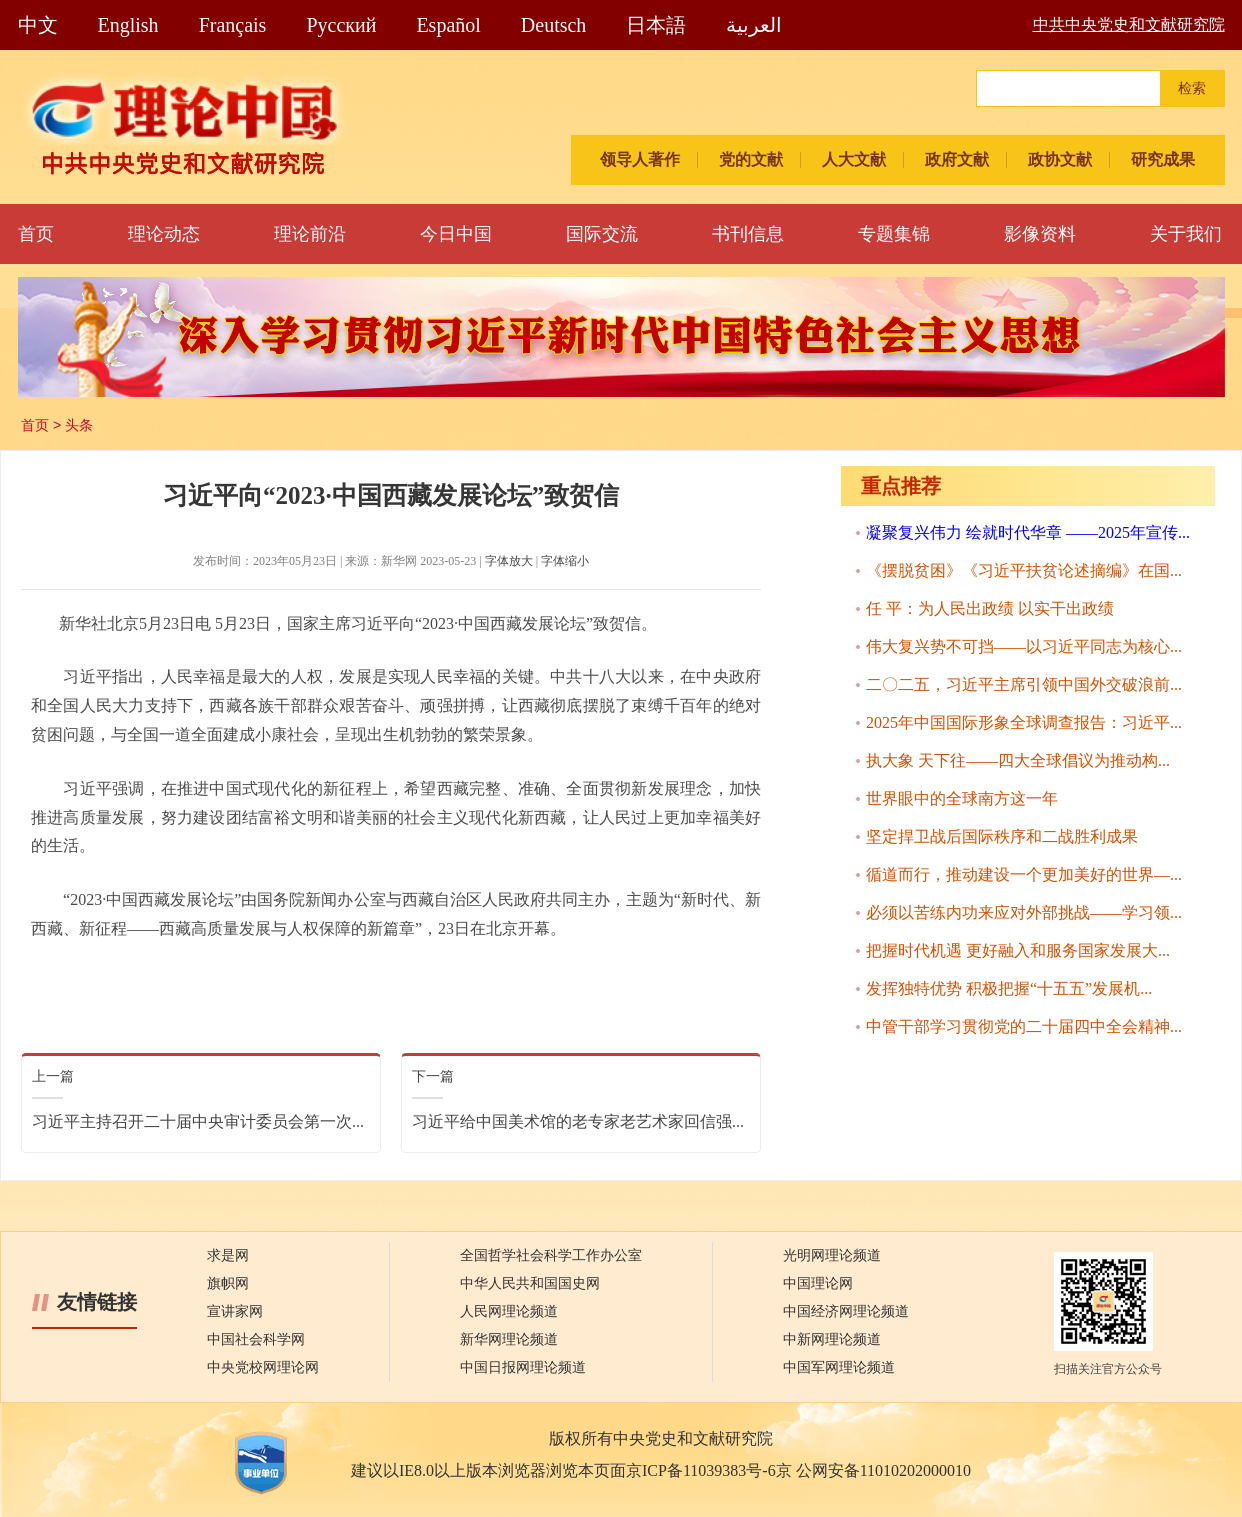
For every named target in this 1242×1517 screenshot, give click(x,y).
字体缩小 (565, 561)
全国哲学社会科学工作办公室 (551, 1255)
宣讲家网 (235, 1311)
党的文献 (751, 159)
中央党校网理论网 (263, 1367)
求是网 (228, 1255)
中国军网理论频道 (839, 1367)
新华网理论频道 (509, 1339)
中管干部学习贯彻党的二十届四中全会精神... (1024, 1026)
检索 (1192, 88)
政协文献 (1060, 159)
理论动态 (164, 234)
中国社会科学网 (256, 1339)
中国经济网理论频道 (846, 1311)
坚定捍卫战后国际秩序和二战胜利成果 (1002, 836)
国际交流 (602, 234)
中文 (38, 25)
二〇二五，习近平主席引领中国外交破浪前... (1024, 684)
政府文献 (957, 159)
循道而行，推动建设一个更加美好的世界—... (1024, 874)
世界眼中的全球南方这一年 (962, 798)
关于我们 (1186, 234)
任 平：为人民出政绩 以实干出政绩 (990, 608)
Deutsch (554, 25)
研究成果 (1163, 159)
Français (233, 25)
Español (448, 25)
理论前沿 (310, 234)
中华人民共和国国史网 (530, 1283)
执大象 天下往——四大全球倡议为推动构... (1018, 760)
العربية (754, 25)
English (128, 25)
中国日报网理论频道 (523, 1367)
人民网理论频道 (509, 1311)
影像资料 (1040, 234)
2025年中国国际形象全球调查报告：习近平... (1024, 722)
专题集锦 (894, 234)
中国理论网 (818, 1283)
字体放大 (509, 561)
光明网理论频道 (832, 1255)
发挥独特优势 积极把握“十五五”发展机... (1009, 988)
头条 (79, 425)
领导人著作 (640, 159)
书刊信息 (748, 234)
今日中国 (456, 234)
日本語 (656, 25)
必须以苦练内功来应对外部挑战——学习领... (1024, 912)
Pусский (341, 25)
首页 (36, 234)
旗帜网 (228, 1283)
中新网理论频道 (832, 1339)
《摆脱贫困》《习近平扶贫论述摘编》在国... (1024, 570)
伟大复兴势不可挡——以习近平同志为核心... (1024, 646)
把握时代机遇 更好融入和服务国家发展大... (1018, 950)
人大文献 (854, 159)
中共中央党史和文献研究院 (1129, 24)
